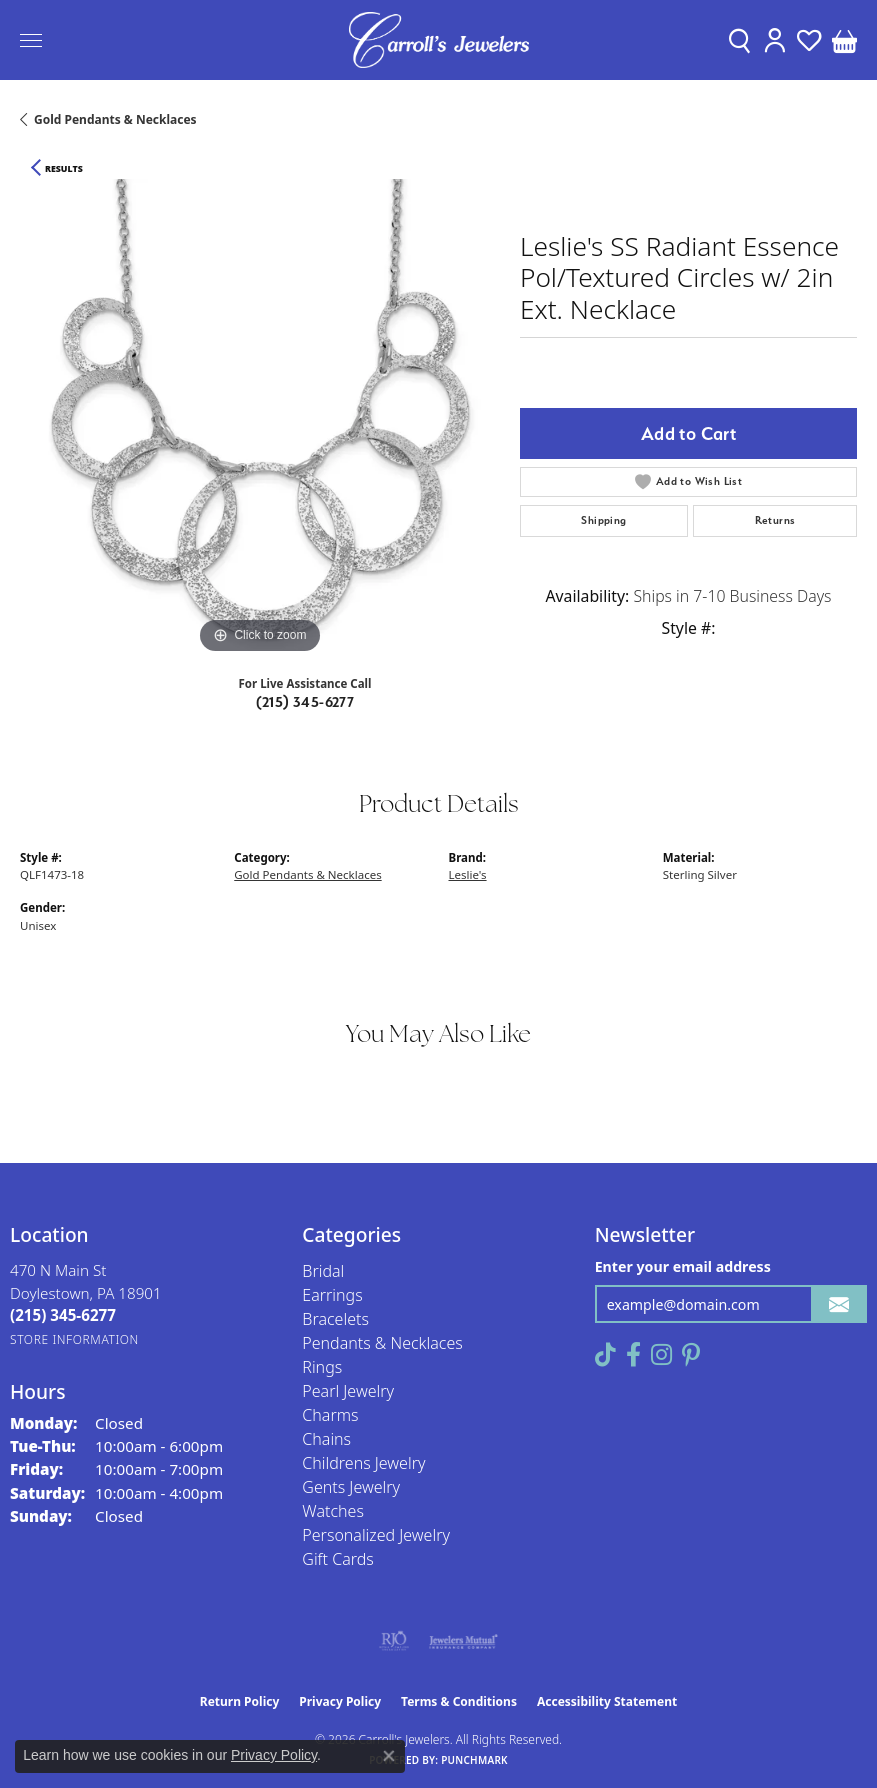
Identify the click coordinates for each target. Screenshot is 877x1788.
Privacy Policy (340, 1701)
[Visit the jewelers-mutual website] (463, 1641)
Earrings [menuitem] (332, 1295)
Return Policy (240, 1701)
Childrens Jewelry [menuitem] (363, 1463)
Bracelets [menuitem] (335, 1319)
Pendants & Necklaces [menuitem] (382, 1343)
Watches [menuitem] (333, 1511)
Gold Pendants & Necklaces (115, 119)
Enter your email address (683, 1266)
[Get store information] (74, 1339)
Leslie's (468, 874)
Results (64, 169)
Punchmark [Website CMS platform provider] (474, 1760)
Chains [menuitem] (326, 1439)
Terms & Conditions (459, 1701)
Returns (775, 520)
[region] (260, 419)
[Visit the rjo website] (394, 1641)
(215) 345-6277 (305, 702)
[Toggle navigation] (31, 40)
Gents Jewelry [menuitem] (351, 1487)
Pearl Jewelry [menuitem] (348, 1391)
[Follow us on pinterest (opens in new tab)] (691, 1355)
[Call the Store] (63, 1315)
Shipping (603, 520)
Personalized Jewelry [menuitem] (376, 1535)
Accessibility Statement (607, 1701)
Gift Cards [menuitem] (337, 1559)
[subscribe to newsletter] (839, 1304)
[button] (739, 40)
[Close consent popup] (389, 1756)
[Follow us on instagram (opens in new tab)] (661, 1355)
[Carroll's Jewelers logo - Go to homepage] (439, 40)
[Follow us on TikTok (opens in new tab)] (605, 1355)
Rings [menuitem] (322, 1367)
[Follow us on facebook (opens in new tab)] (633, 1355)
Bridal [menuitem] (323, 1271)
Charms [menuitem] (330, 1415)
